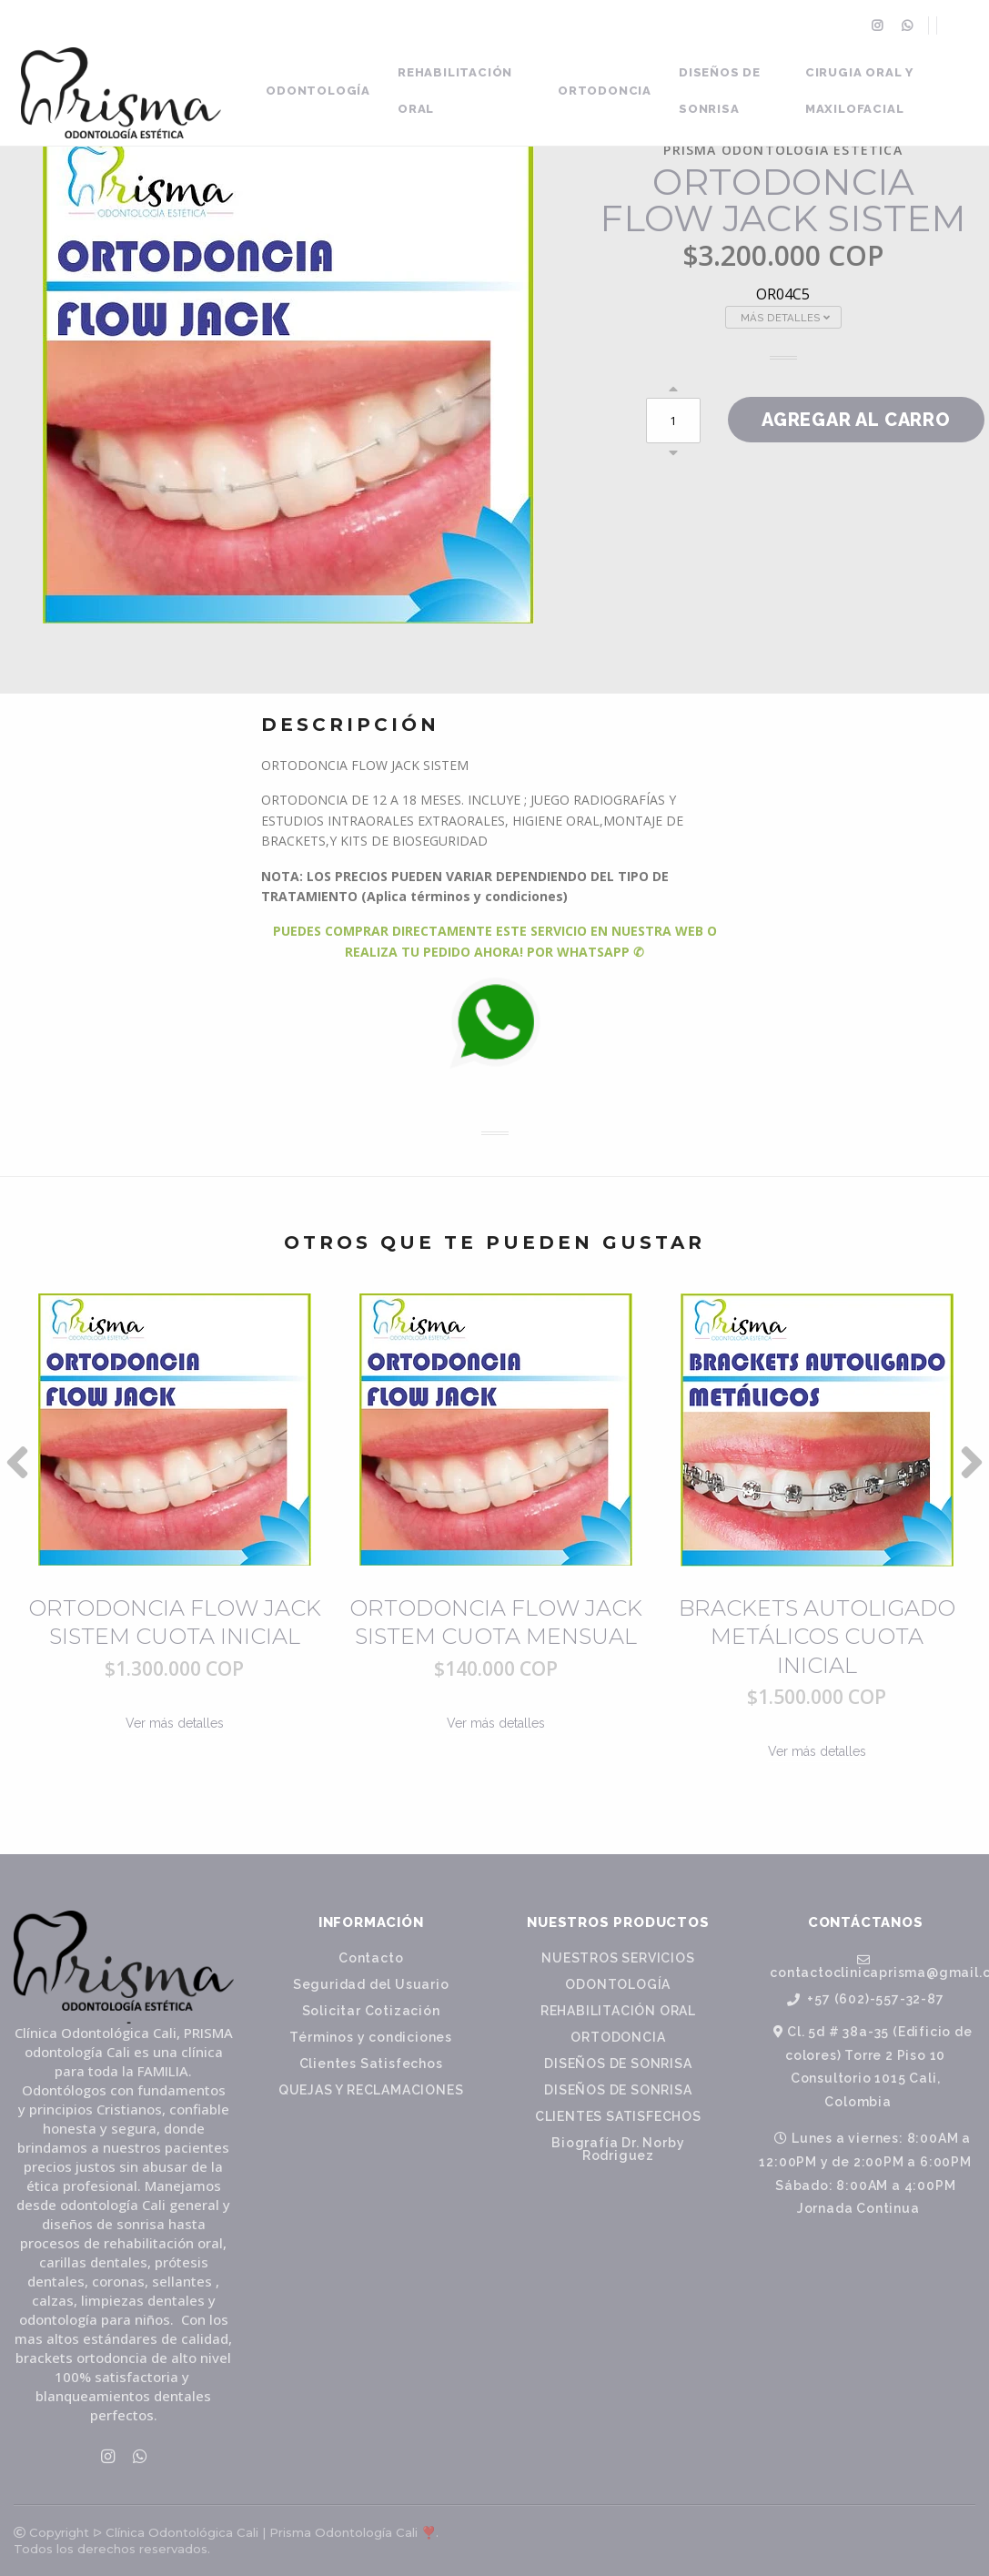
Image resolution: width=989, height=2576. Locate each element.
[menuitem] (879, 25)
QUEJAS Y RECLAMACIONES (371, 2090)
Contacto (370, 1958)
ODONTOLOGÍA (318, 90)
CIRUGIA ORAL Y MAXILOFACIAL (859, 91)
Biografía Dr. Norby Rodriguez (617, 2149)
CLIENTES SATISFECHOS (618, 2116)
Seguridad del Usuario (371, 1984)
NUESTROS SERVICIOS (617, 1958)
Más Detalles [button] (785, 317)
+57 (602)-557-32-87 (865, 1999)
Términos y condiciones (370, 2037)
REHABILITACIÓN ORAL (455, 91)
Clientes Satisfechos (371, 2063)
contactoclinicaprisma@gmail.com (872, 1966)
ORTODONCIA (604, 90)
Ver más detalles (175, 1723)
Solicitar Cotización (371, 2010)
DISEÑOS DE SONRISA (720, 91)
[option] (174, 1552)
